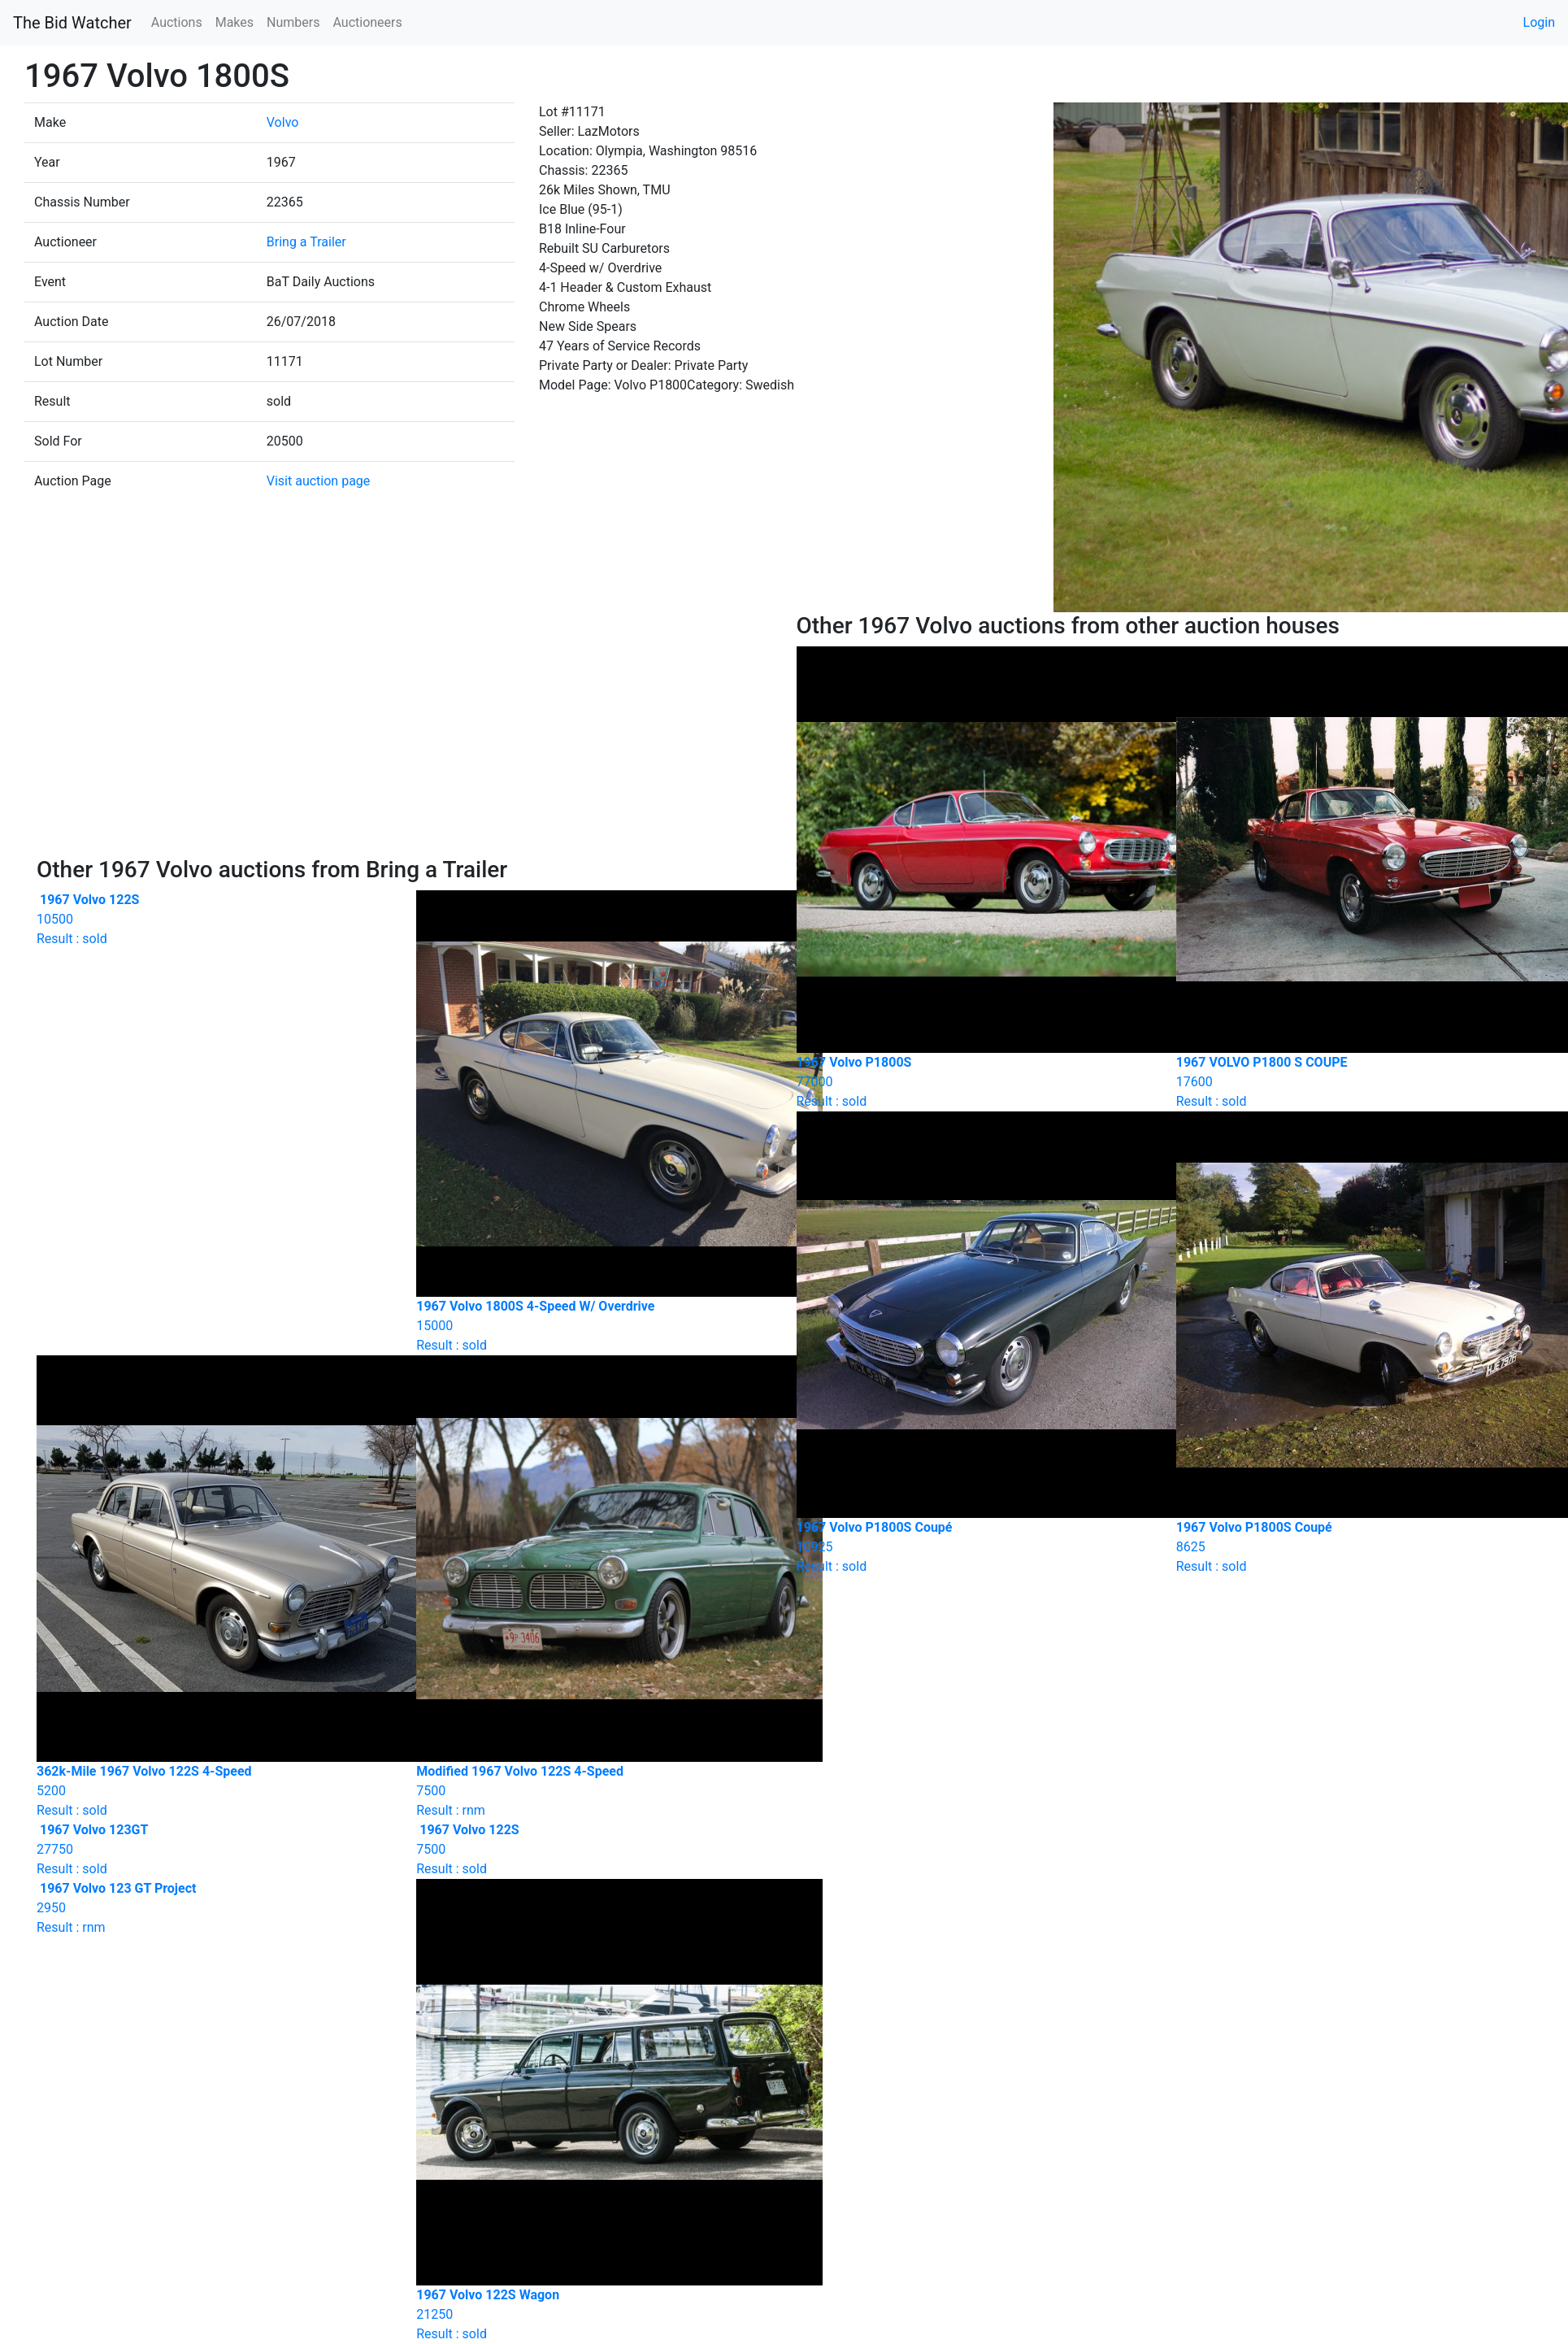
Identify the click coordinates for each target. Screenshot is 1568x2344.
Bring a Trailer (306, 242)
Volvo (283, 122)
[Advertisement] (404, 734)
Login (1539, 22)
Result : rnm (214, 1908)
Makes (234, 22)
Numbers (293, 22)
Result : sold (214, 919)
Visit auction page (319, 481)
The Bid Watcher (72, 23)
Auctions (176, 22)
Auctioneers (367, 22)
